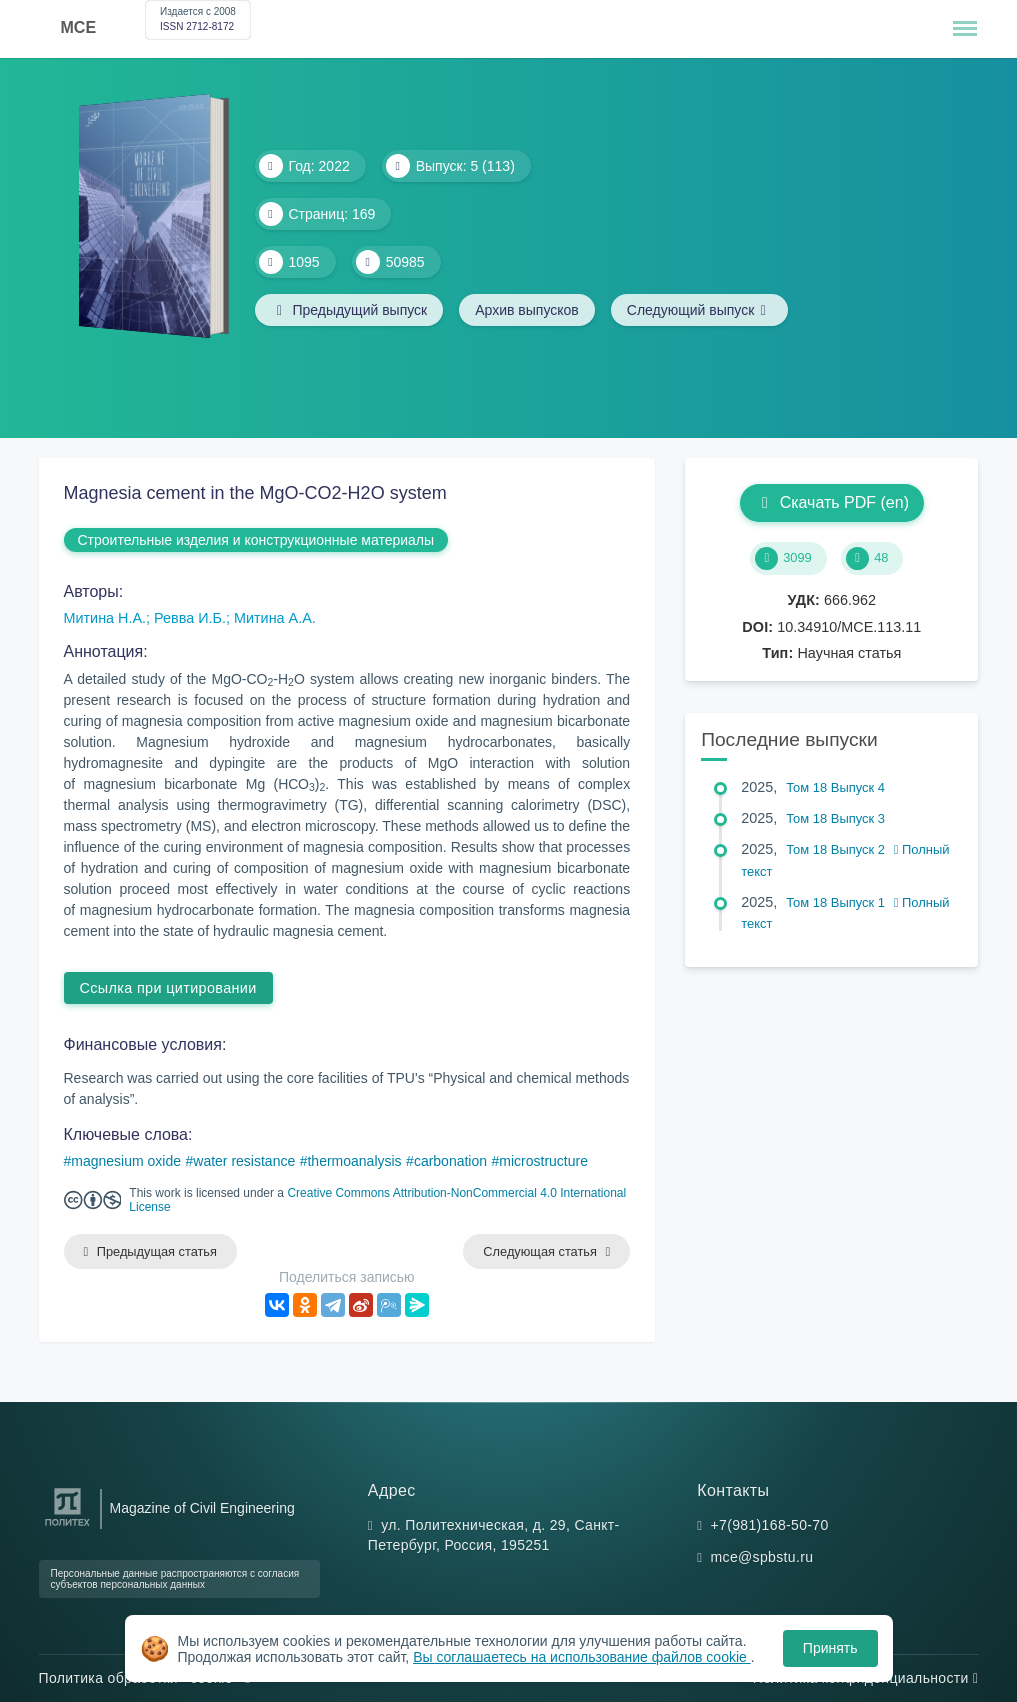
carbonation (450, 1161)
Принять (830, 1648)
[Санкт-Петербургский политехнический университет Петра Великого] (67, 1526)
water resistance (244, 1161)
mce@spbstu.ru (762, 1557)
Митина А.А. (275, 618)
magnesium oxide (126, 1161)
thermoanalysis (354, 1161)
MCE (79, 27)
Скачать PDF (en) (832, 502)
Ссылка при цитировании (168, 988)
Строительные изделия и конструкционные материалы (256, 540)
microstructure (543, 1161)
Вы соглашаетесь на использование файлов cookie (582, 1657)
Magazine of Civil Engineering (202, 1508)
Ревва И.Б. (190, 618)
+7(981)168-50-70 (770, 1525)
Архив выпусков (527, 310)
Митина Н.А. (105, 618)
